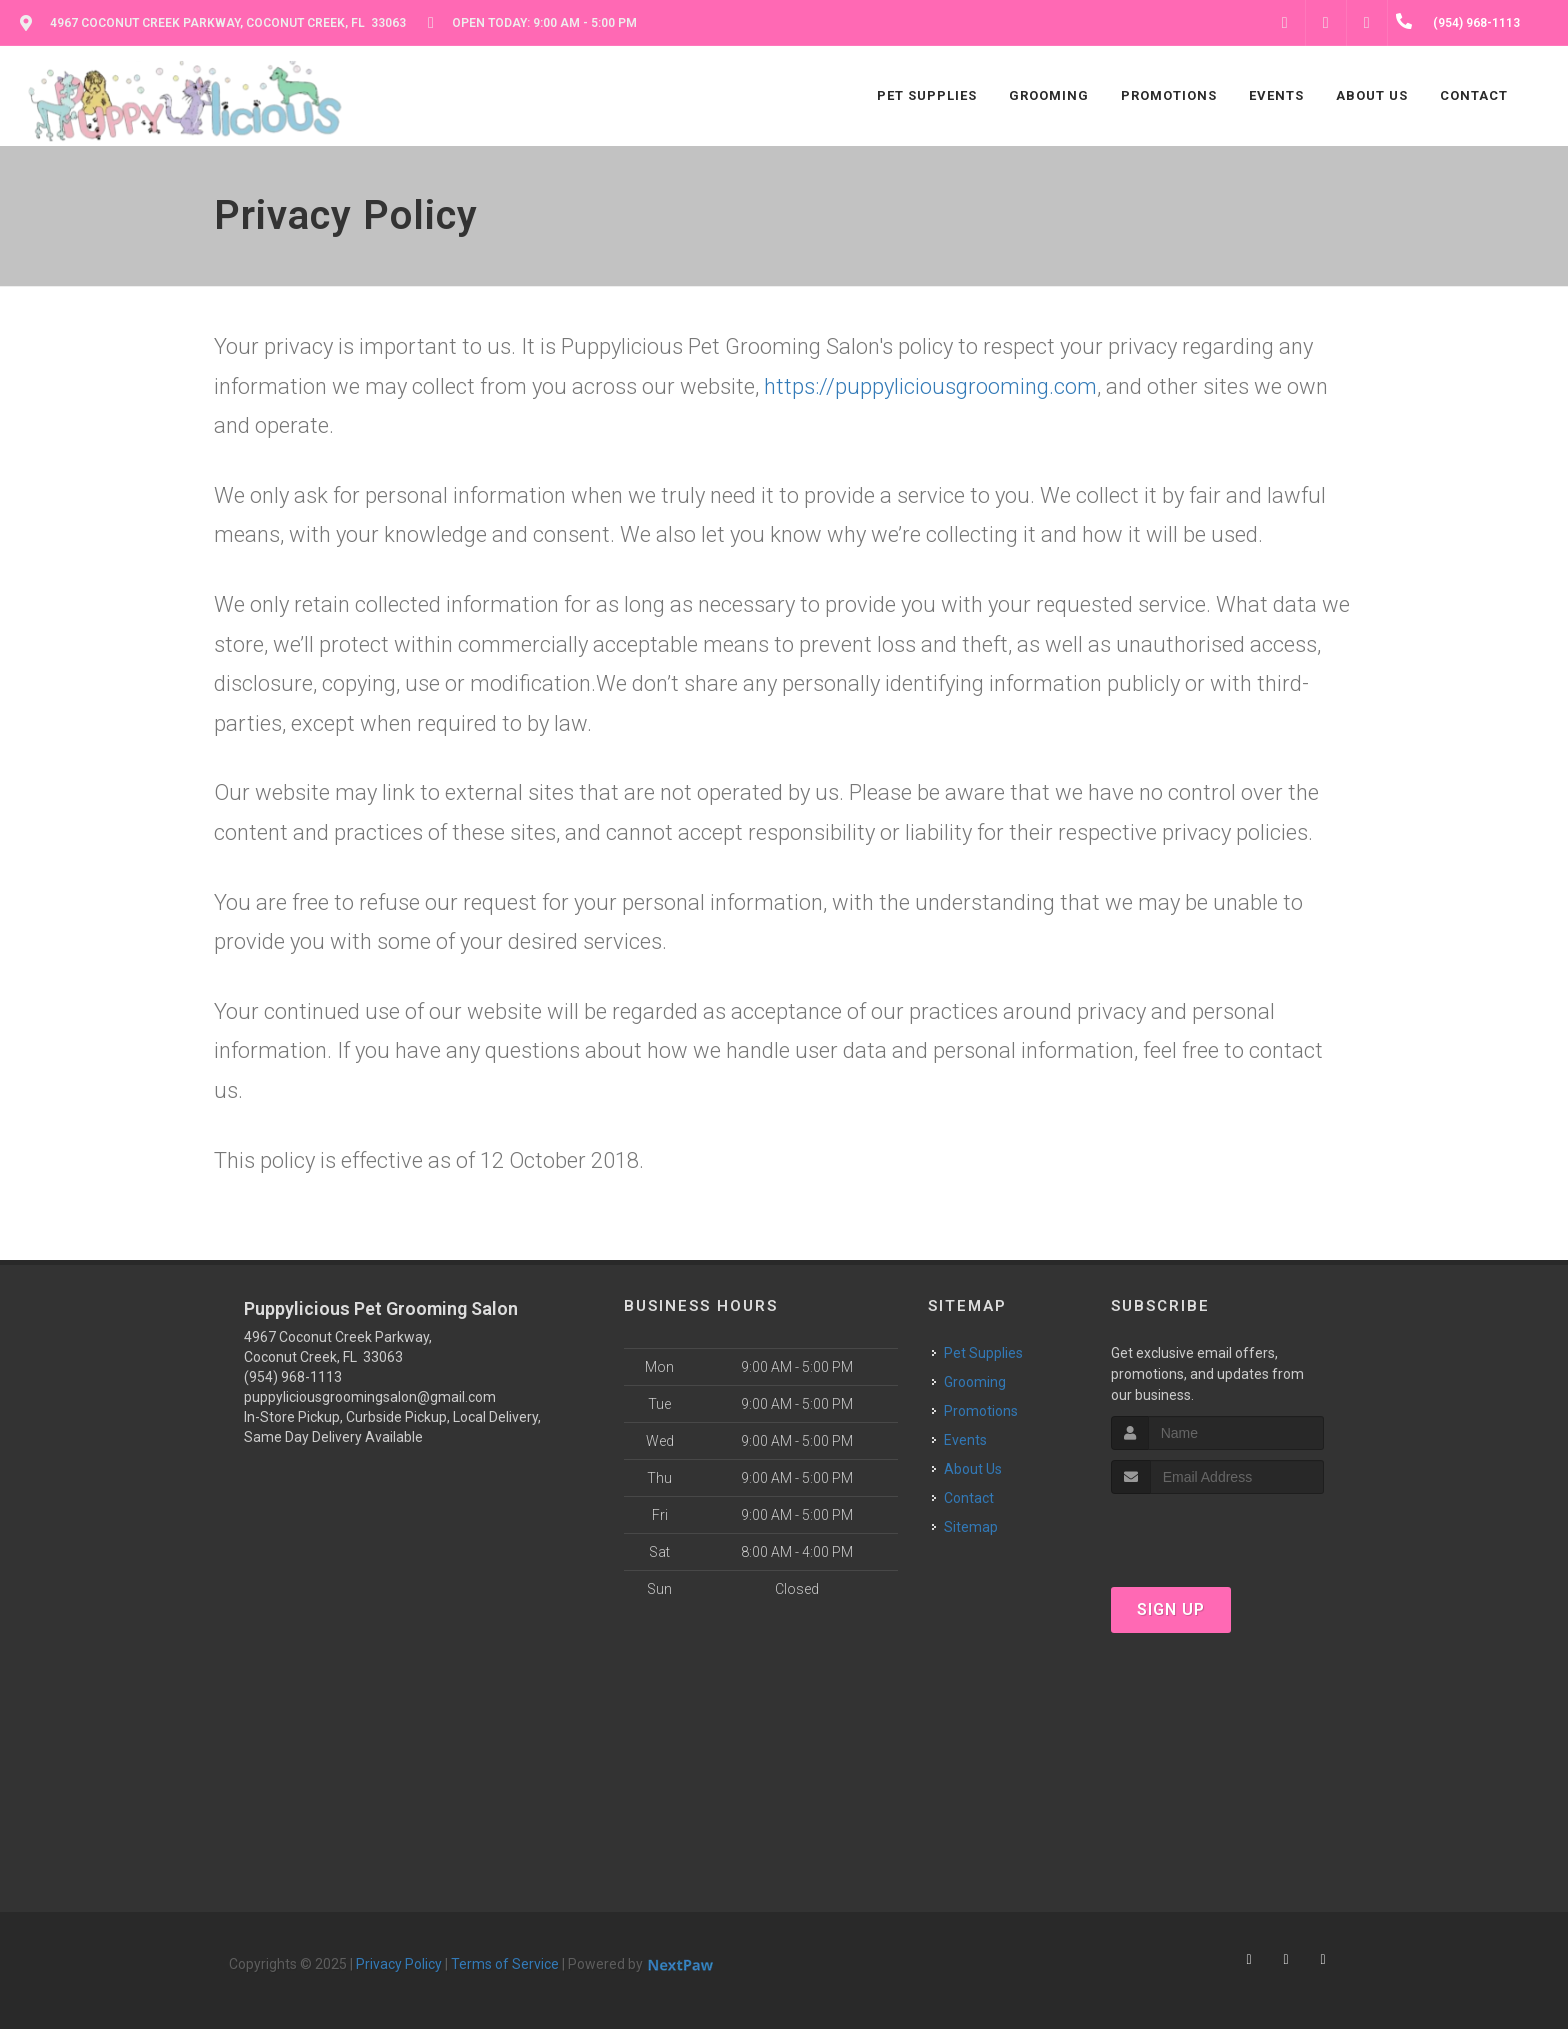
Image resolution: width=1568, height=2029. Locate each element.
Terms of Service (505, 1964)
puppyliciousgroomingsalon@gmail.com (370, 1397)
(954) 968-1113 (293, 1377)
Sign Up (1171, 1609)
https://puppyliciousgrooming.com (930, 386)
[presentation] (1217, 1531)
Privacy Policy (399, 1964)
